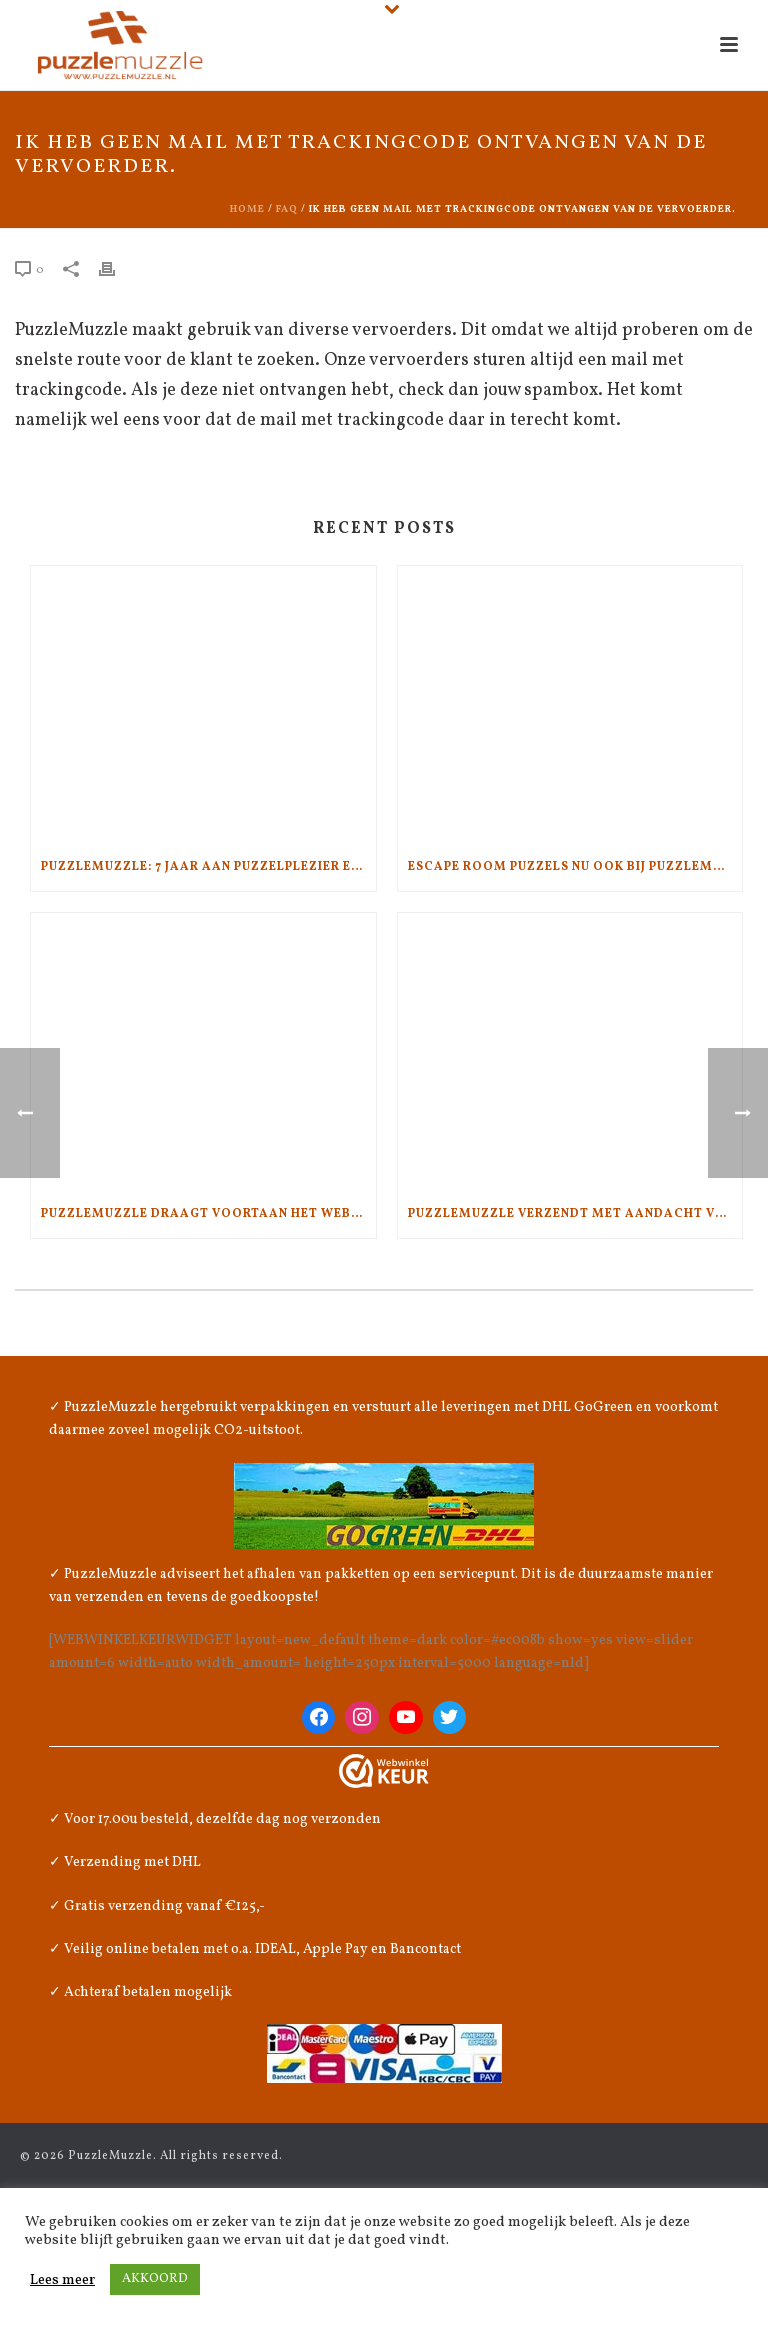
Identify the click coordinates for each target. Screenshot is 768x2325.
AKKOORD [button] (155, 2279)
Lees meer (62, 2280)
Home (247, 209)
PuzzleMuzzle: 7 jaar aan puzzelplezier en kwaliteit (208, 867)
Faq (287, 209)
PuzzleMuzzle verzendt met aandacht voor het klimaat (575, 1214)
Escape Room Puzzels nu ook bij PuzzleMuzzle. (575, 867)
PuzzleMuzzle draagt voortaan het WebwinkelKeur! (208, 1214)
